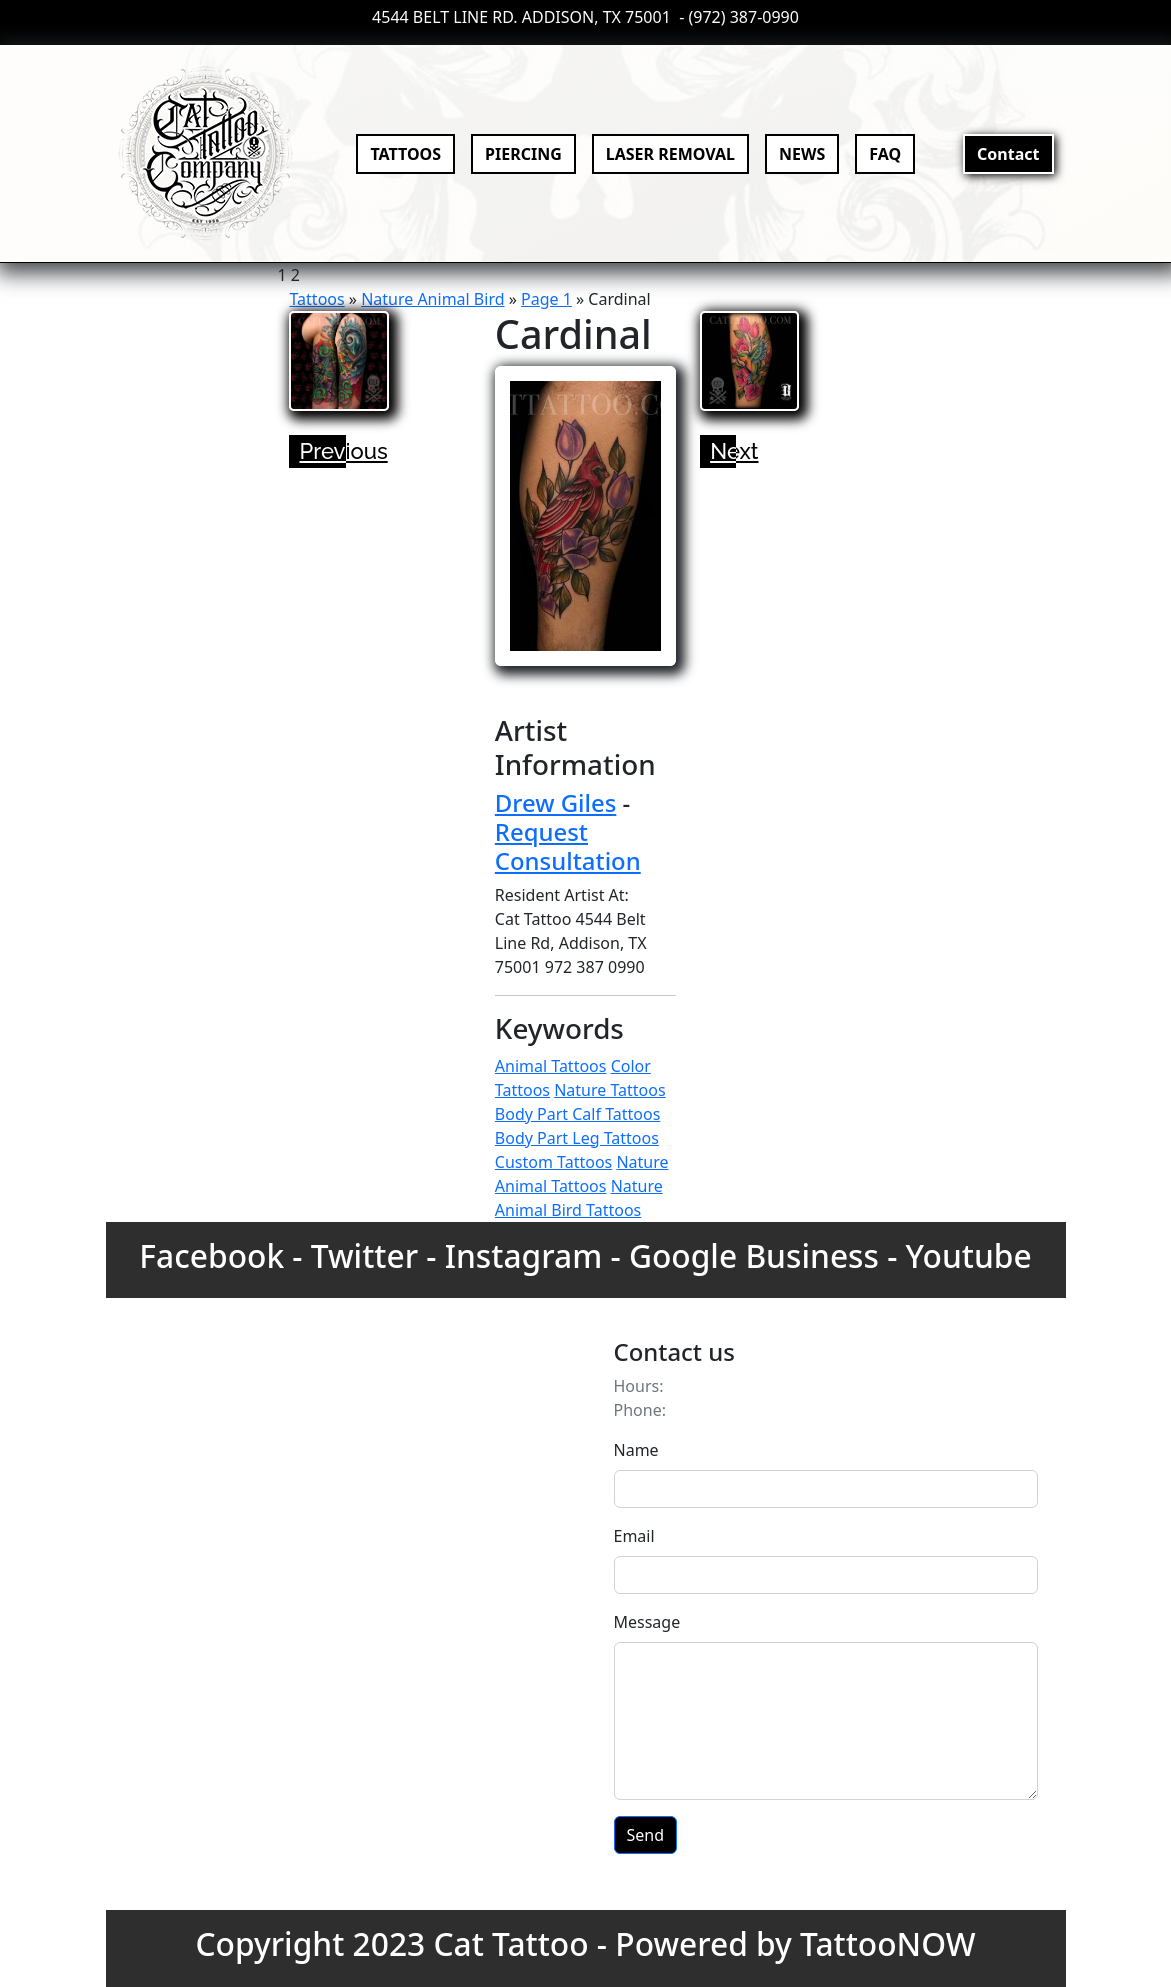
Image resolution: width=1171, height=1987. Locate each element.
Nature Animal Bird (432, 299)
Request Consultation (568, 846)
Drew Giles (556, 802)
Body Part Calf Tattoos (578, 1114)
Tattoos (316, 299)
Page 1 (546, 299)
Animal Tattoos (551, 1066)
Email (634, 1536)
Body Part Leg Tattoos (577, 1138)
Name (636, 1450)
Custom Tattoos (553, 1162)
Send (646, 1835)
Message (647, 1622)
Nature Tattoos (609, 1090)
